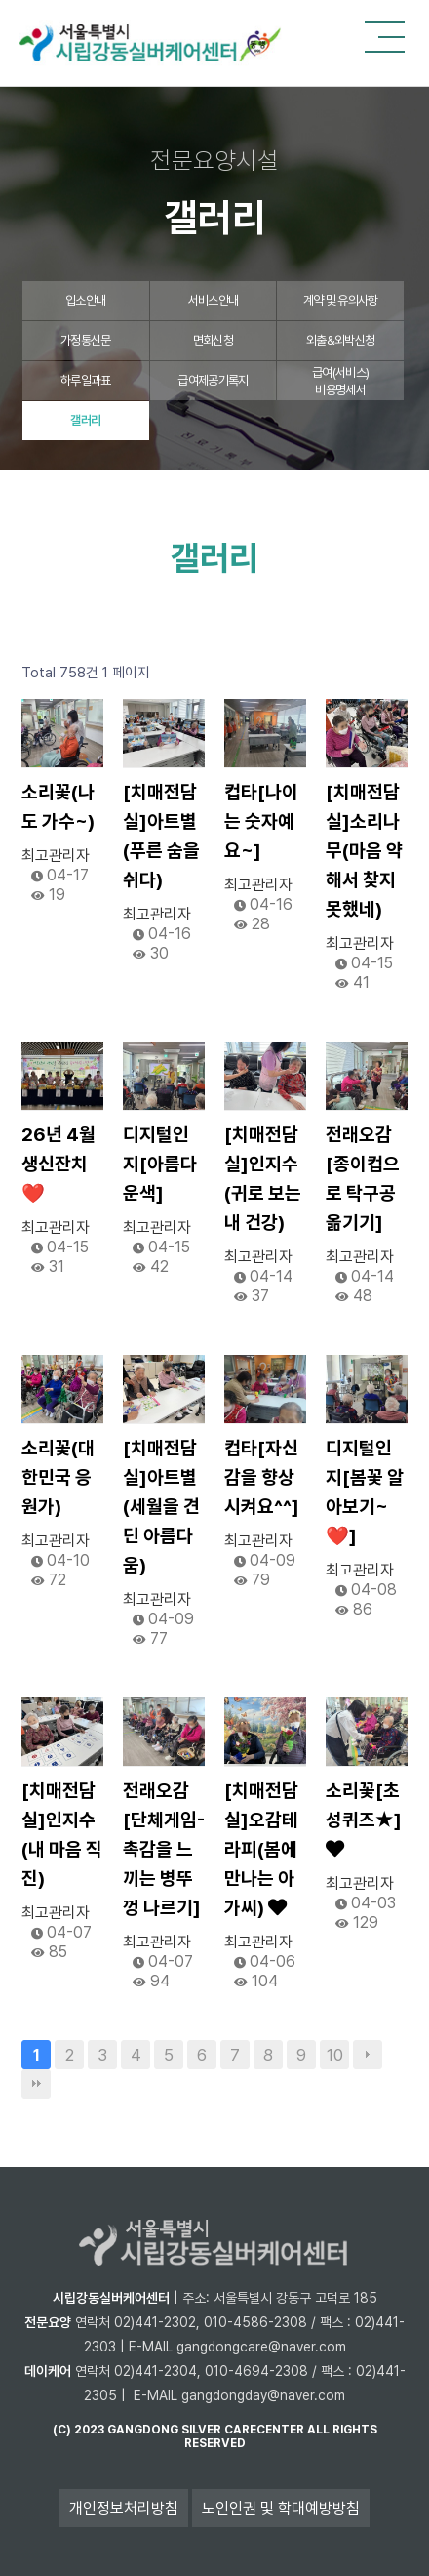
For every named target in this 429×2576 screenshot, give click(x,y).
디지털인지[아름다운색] (160, 1164)
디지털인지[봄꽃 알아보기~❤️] (365, 1492)
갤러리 (85, 420)
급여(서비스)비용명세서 (340, 381)
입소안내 (85, 300)
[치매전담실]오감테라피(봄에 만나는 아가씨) (261, 1849)
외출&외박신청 (340, 340)
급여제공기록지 (212, 380)
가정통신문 (85, 340)
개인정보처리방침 (123, 2508)
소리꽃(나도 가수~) (58, 807)
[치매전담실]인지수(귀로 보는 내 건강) (262, 1179)
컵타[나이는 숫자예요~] (261, 821)
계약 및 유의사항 (340, 300)
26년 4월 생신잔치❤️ (58, 1164)
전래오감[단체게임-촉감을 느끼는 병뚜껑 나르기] (164, 1849)
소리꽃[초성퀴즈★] (364, 1818)
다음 (367, 2054)
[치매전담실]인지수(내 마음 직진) (61, 1834)
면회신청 (213, 340)
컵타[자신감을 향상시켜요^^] (261, 1477)
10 (335, 2055)
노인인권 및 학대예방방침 (281, 2508)
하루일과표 (85, 380)
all (318, 2429)
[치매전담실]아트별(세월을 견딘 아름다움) (161, 1506)
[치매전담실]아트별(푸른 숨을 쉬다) (161, 836)
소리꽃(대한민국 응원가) (58, 1477)
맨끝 (36, 2084)
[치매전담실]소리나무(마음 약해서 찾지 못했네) (364, 850)
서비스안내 (213, 300)
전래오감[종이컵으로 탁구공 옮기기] (363, 1179)
